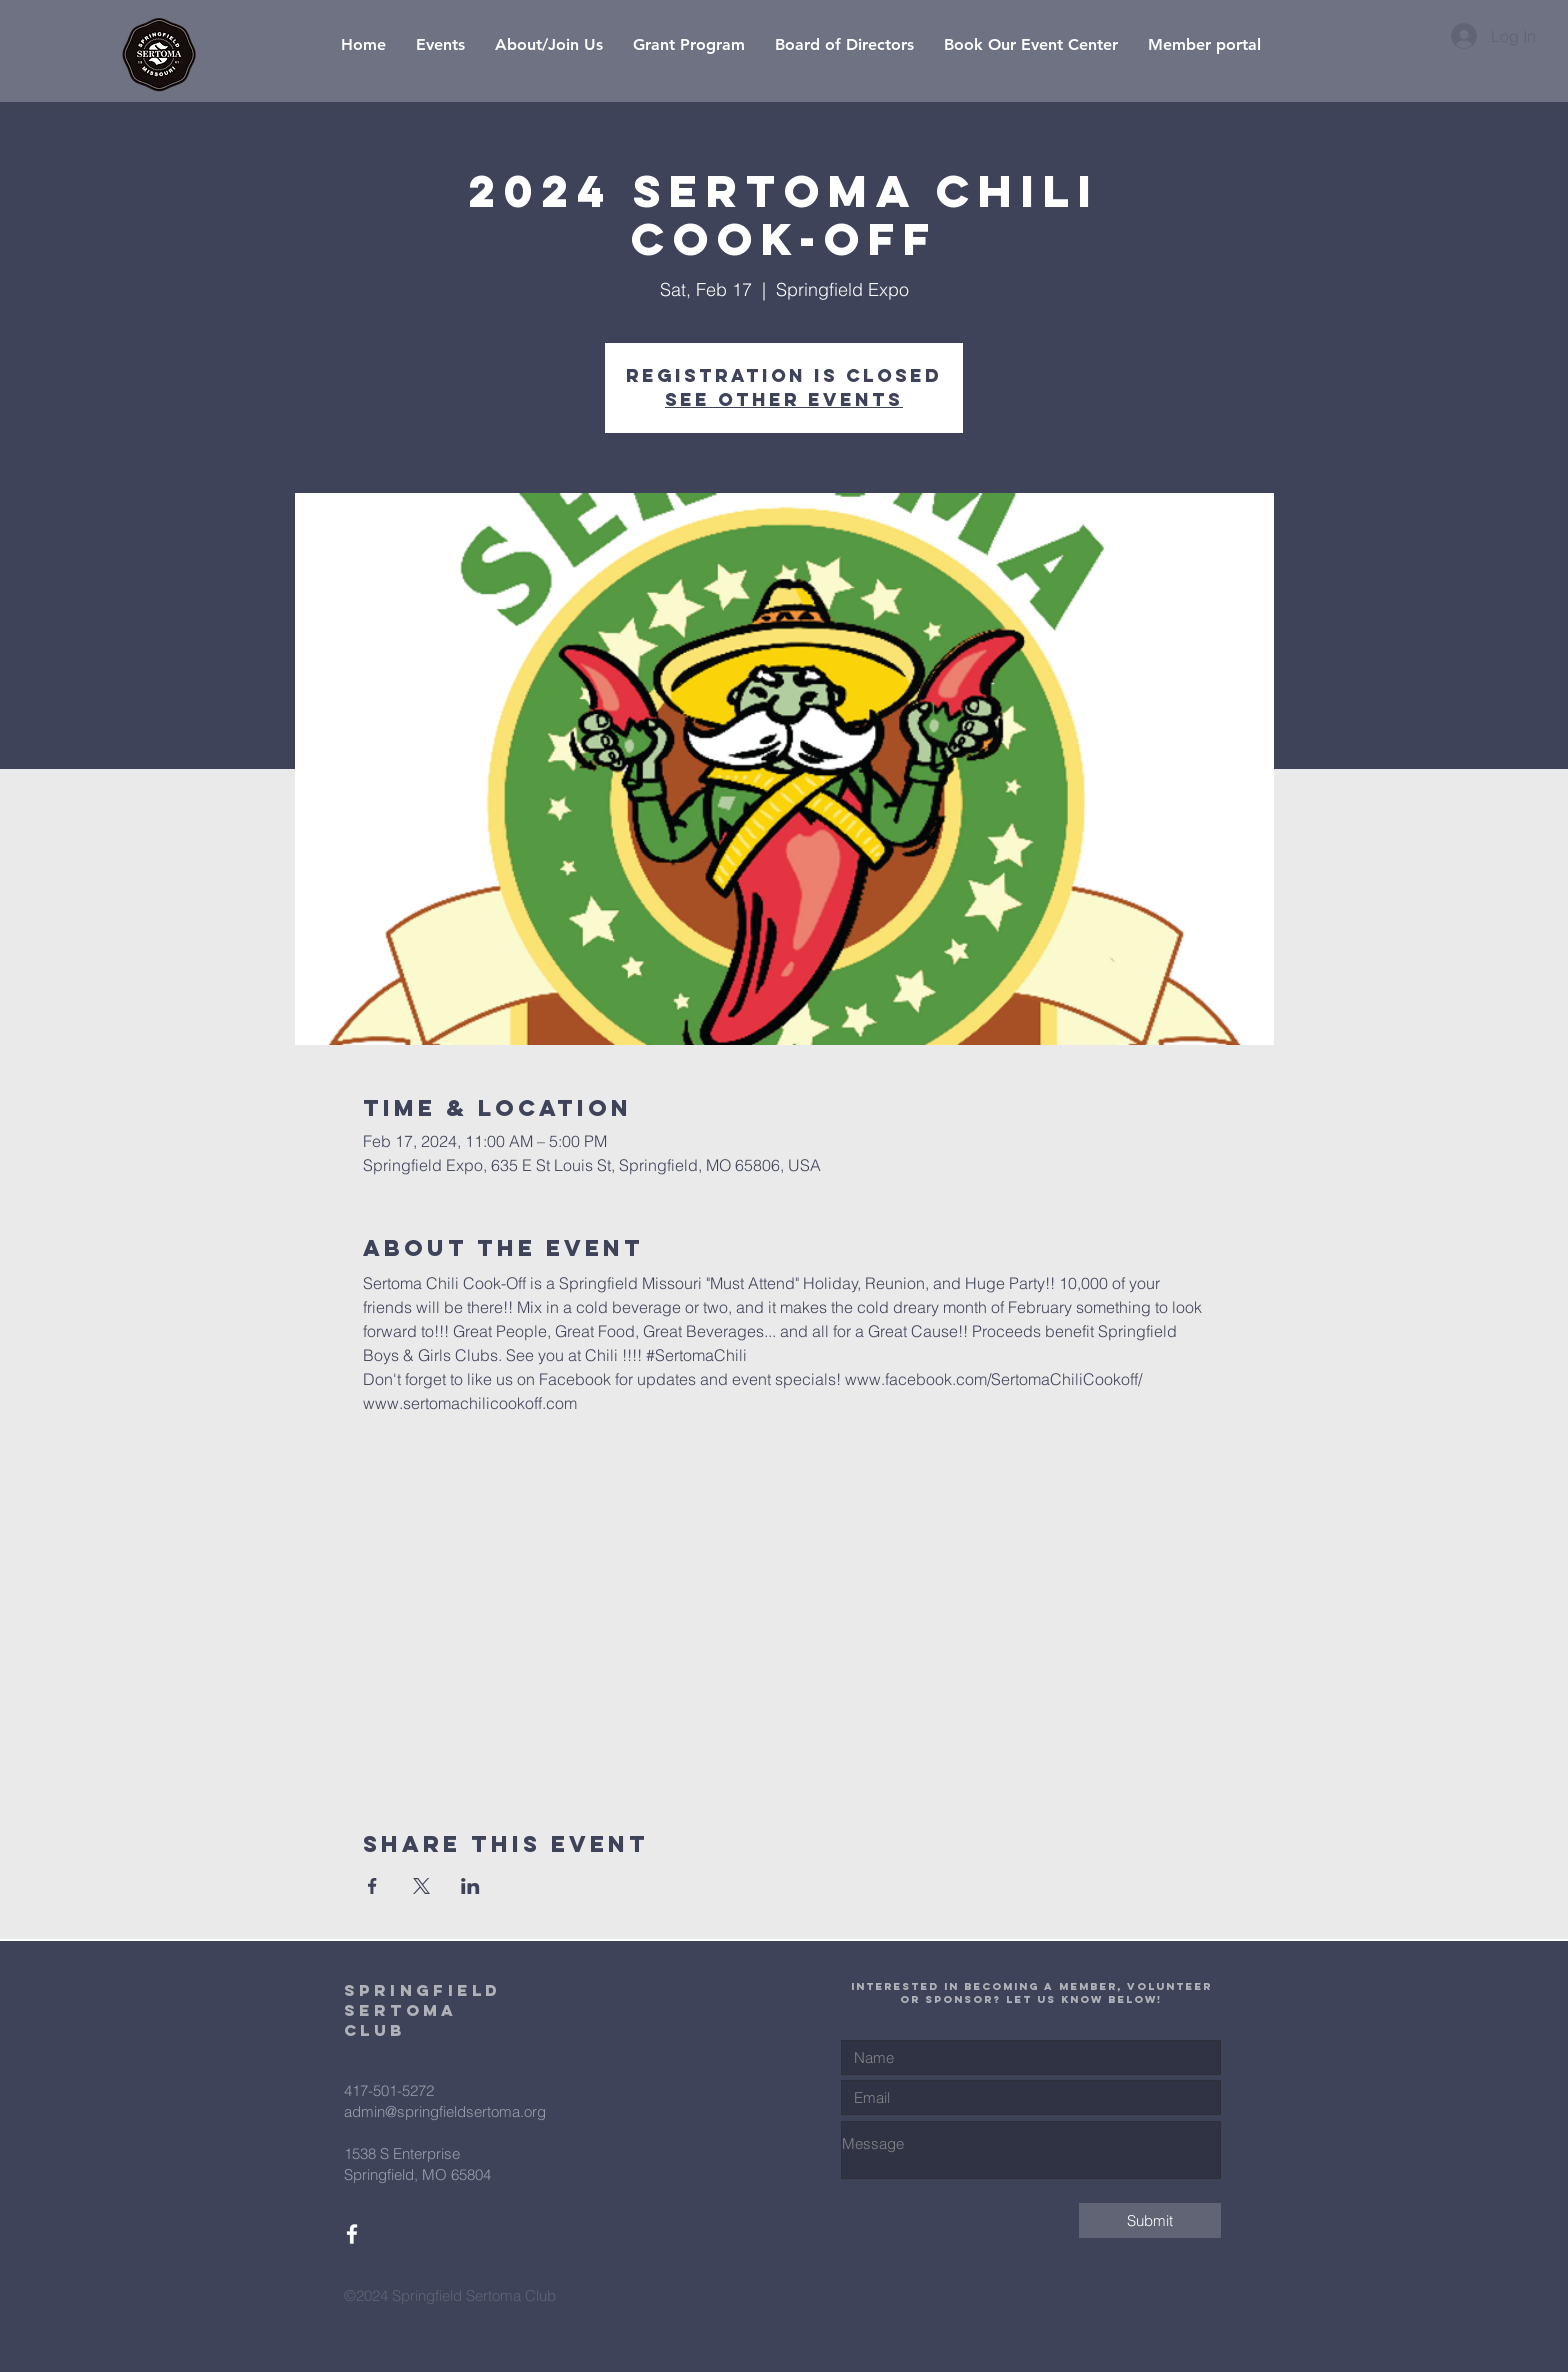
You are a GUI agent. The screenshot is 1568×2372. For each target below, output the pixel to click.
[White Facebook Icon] (352, 2234)
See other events (784, 399)
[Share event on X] (421, 1886)
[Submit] (1150, 2220)
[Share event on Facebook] (372, 1886)
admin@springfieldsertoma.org (445, 2111)
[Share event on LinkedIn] (470, 1886)
